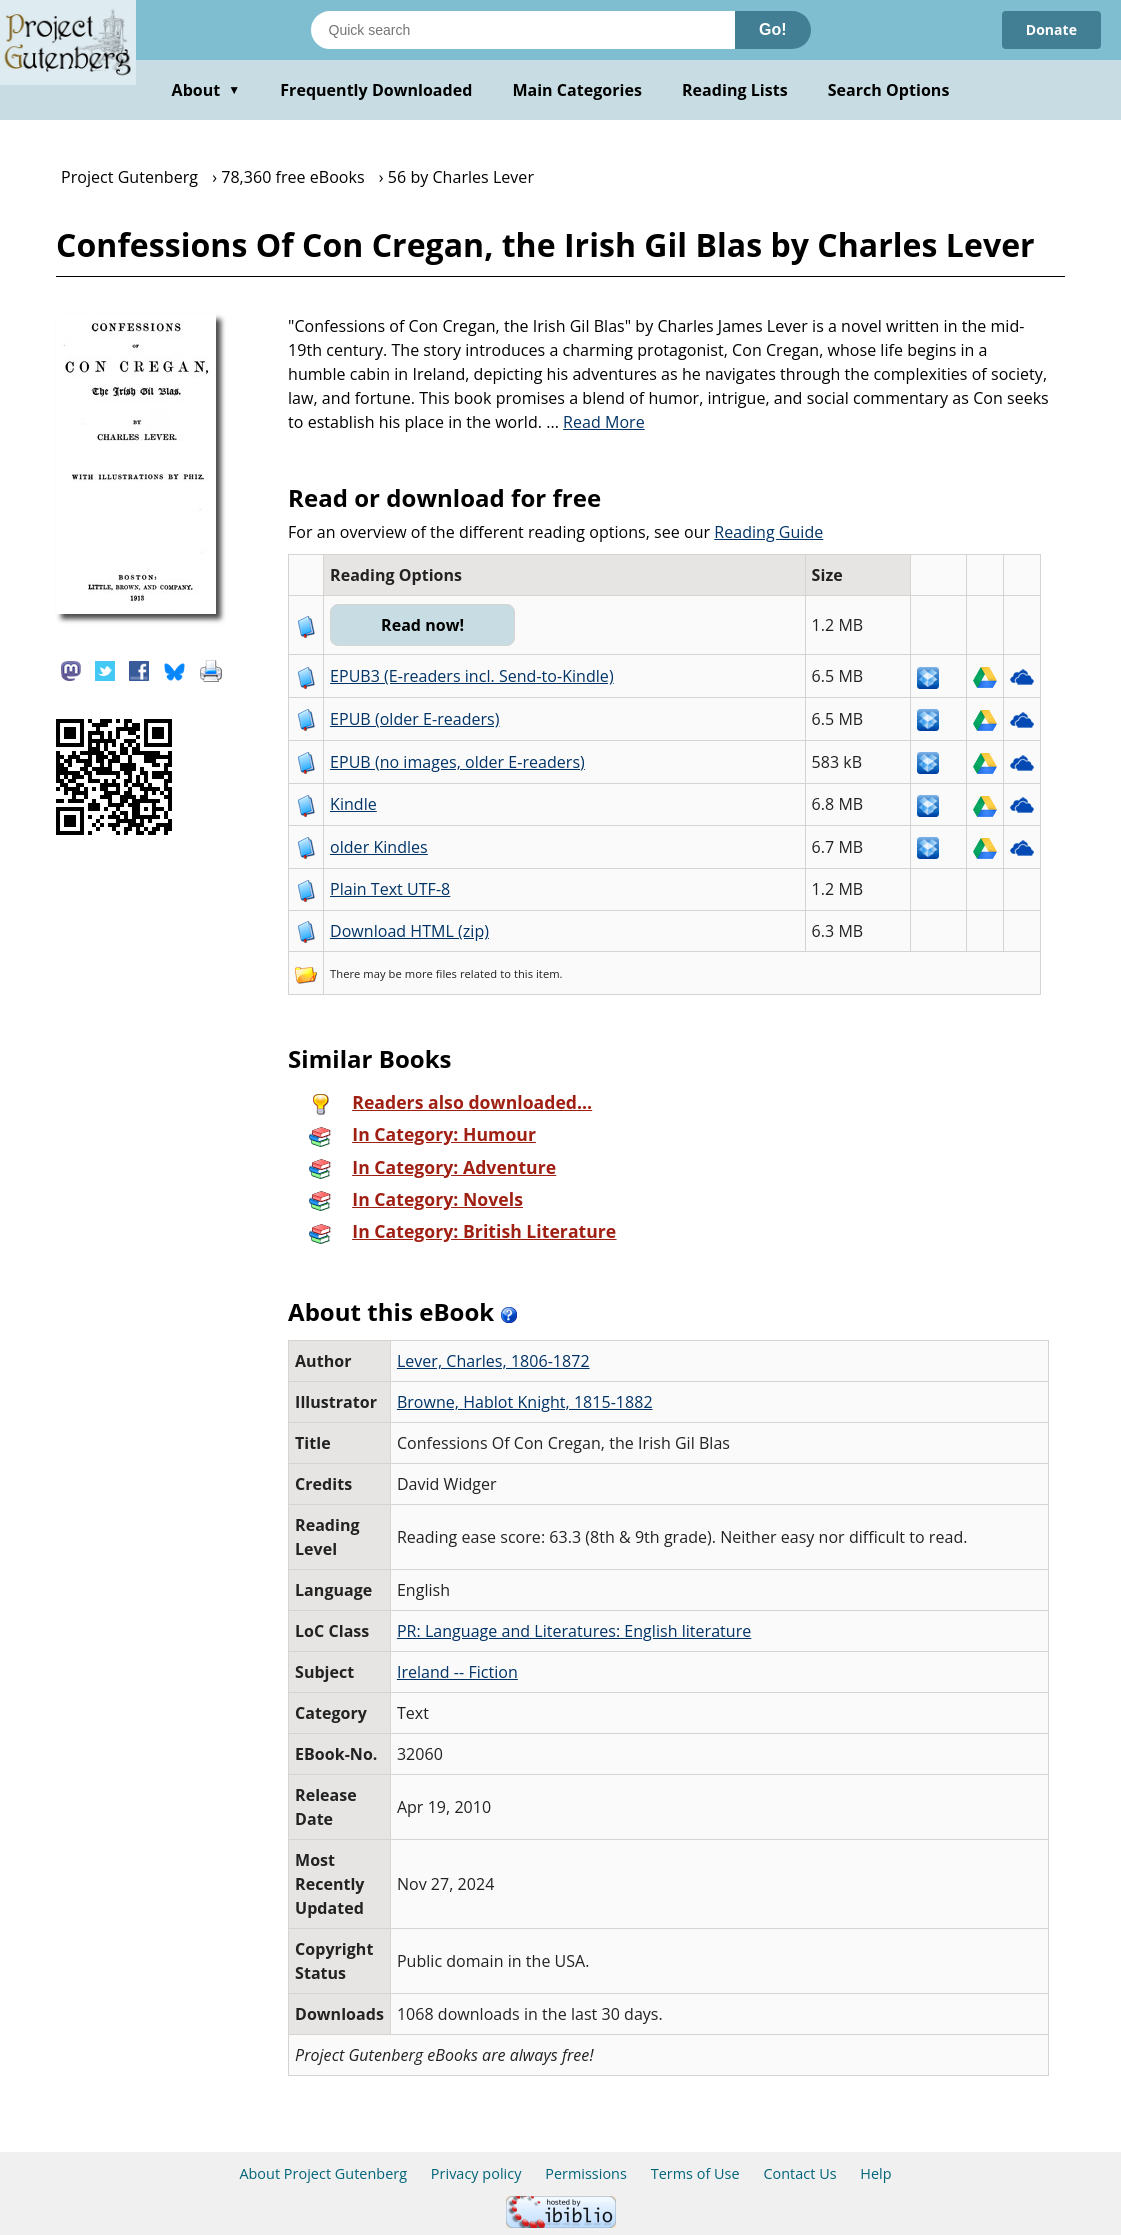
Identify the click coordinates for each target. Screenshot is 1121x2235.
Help (875, 2173)
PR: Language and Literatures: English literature (574, 1631)
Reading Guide (768, 532)
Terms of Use (695, 2173)
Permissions (586, 2173)
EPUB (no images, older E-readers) (457, 762)
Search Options (889, 90)
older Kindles (379, 847)
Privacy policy (476, 2173)
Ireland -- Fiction (457, 1672)
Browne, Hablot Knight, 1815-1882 (525, 1402)
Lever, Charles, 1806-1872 (493, 1361)
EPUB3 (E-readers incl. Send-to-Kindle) (472, 676)
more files (431, 973)
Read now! (422, 625)
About (206, 90)
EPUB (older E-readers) (414, 719)
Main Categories (577, 90)
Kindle (353, 804)
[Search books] (523, 30)
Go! (773, 29)
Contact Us (799, 2173)
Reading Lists (735, 90)
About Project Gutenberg (323, 2173)
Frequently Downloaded (376, 90)
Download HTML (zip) (409, 931)
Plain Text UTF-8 (390, 889)
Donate (1051, 29)
